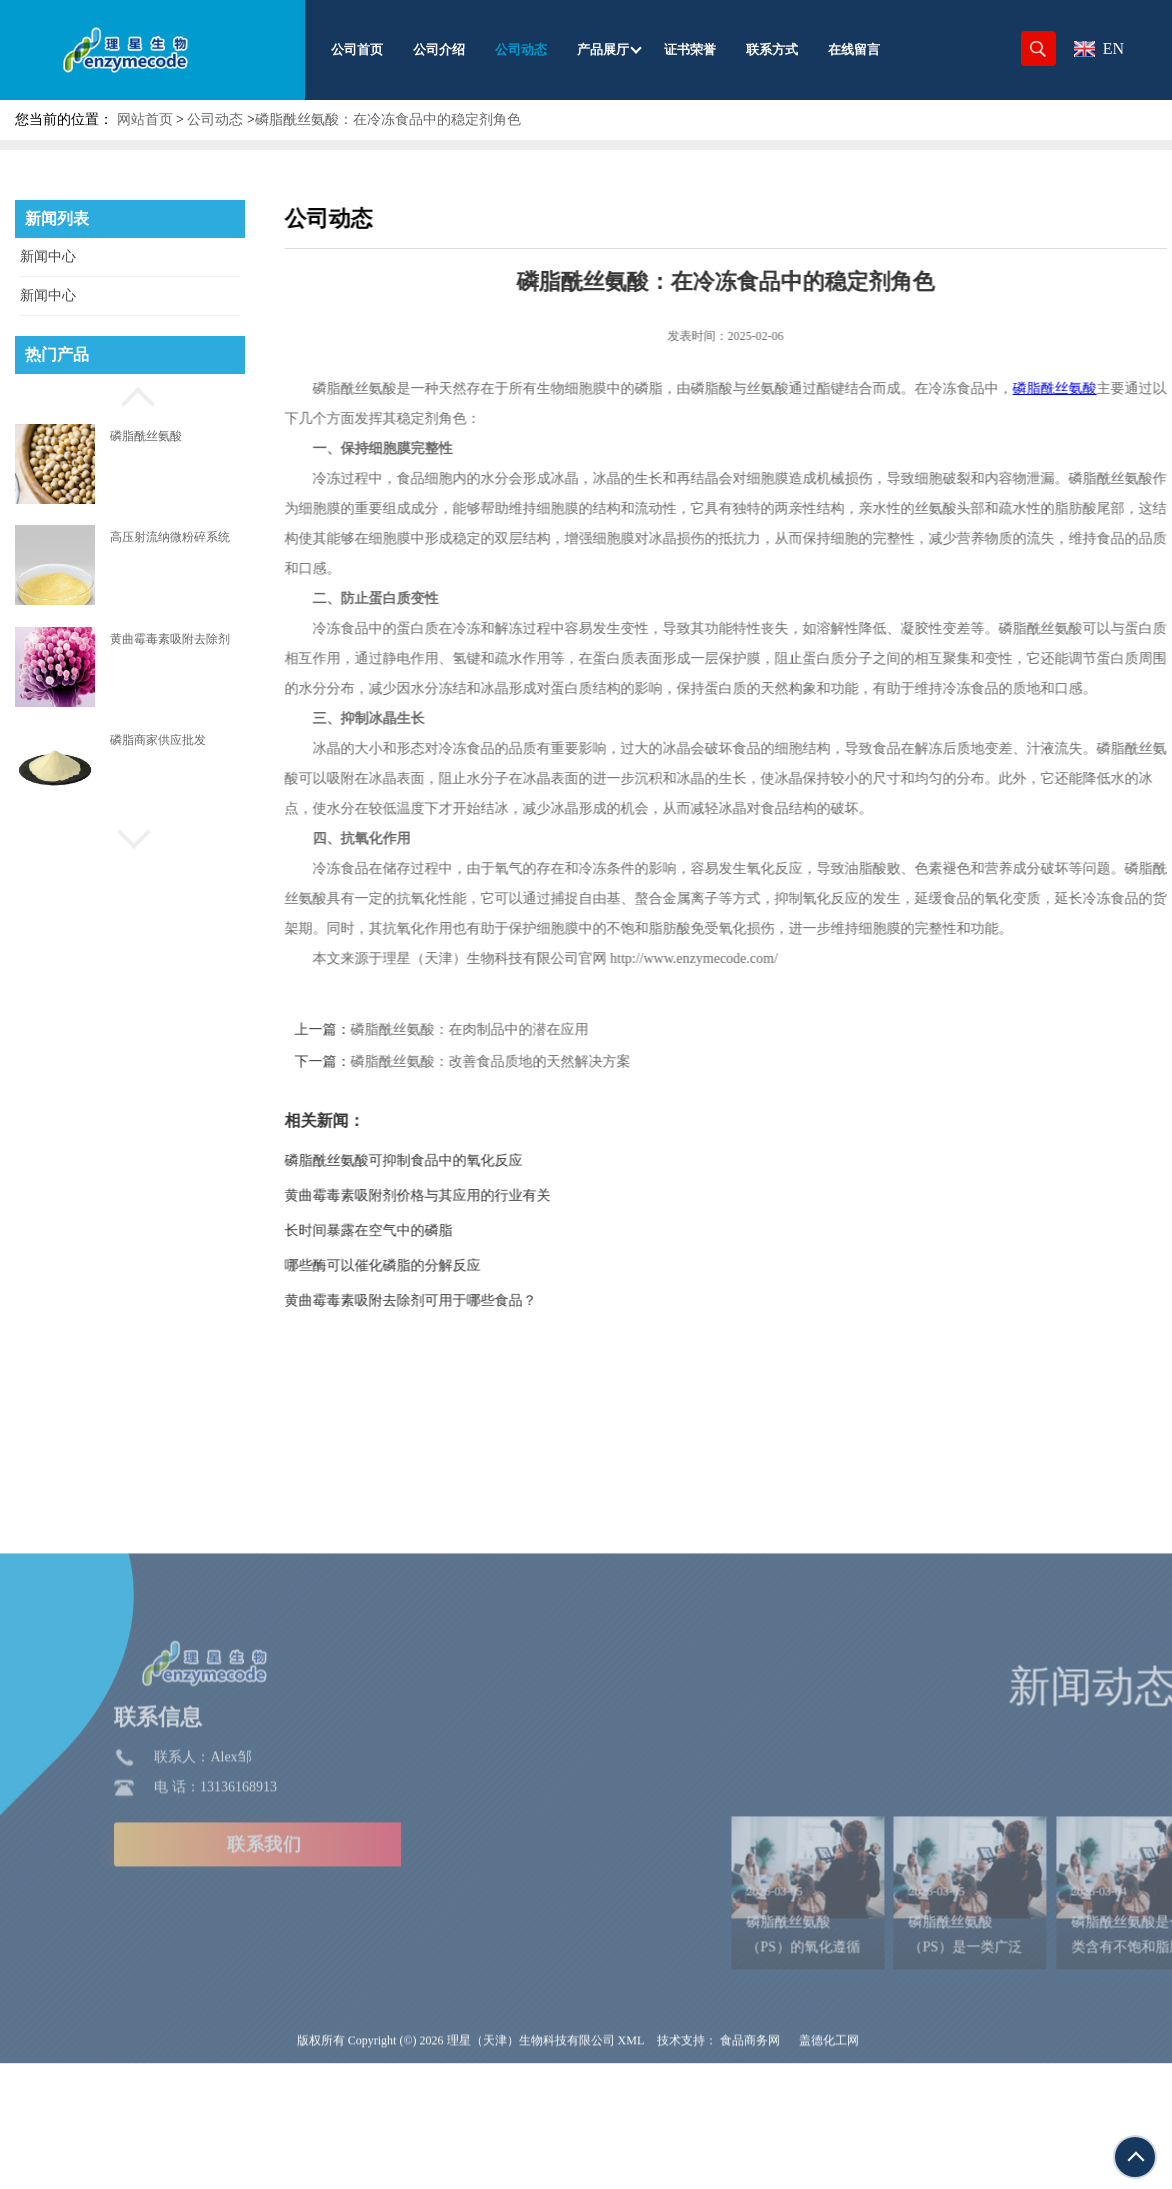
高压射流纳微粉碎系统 (170, 537)
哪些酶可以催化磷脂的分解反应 (421, 1265)
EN (1099, 48)
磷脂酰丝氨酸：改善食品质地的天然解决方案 (529, 1061)
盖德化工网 (829, 2178)
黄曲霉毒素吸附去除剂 (170, 639)
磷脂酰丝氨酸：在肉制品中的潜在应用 (508, 1029)
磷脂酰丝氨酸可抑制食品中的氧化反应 (442, 1160)
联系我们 (151, 1982)
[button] (130, 394)
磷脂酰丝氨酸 (146, 436)
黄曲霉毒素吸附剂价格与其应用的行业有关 (456, 1195)
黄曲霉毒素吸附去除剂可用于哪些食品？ (449, 1300)
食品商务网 (750, 2178)
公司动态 (215, 119)
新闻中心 (48, 256)
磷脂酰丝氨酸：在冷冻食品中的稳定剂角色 (388, 119)
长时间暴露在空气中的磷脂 (407, 1230)
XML (631, 2178)
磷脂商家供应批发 (158, 740)
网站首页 (145, 119)
